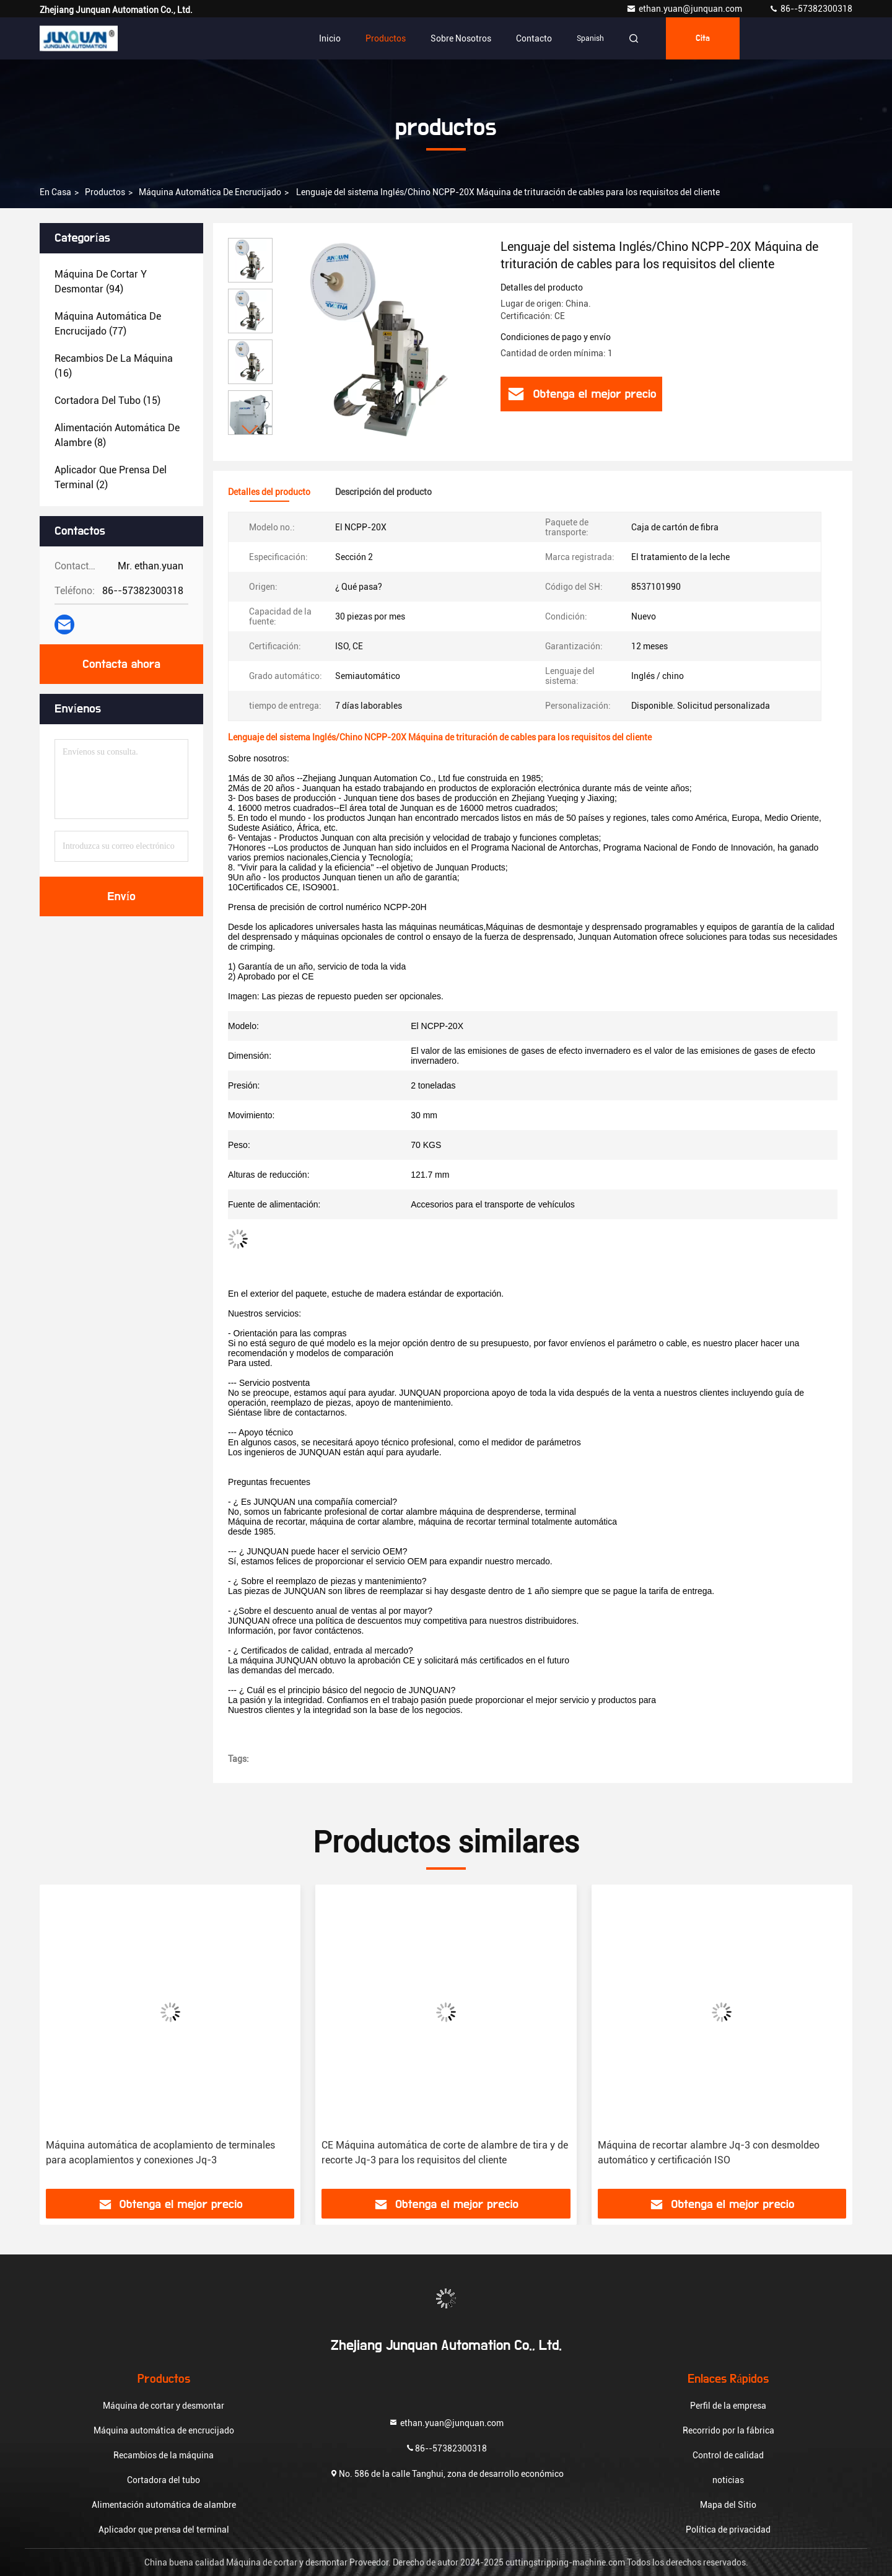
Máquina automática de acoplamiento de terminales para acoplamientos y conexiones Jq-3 (160, 2152)
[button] (250, 429)
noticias (728, 2480)
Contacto (534, 38)
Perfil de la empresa (728, 2406)
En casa (55, 192)
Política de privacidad (728, 2529)
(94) (101, 281)
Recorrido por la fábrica (728, 2430)
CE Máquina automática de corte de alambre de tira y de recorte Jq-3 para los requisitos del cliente (444, 2152)
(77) (108, 323)
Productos (385, 38)
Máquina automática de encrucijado (210, 192)
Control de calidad (728, 2455)
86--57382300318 (810, 9)
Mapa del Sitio (728, 2505)
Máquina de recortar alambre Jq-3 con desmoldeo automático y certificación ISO (709, 2152)
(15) (107, 400)
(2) (111, 477)
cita (703, 38)
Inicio (330, 38)
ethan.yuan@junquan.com (685, 9)
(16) (114, 366)
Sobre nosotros (461, 38)
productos (105, 192)
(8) (117, 435)
